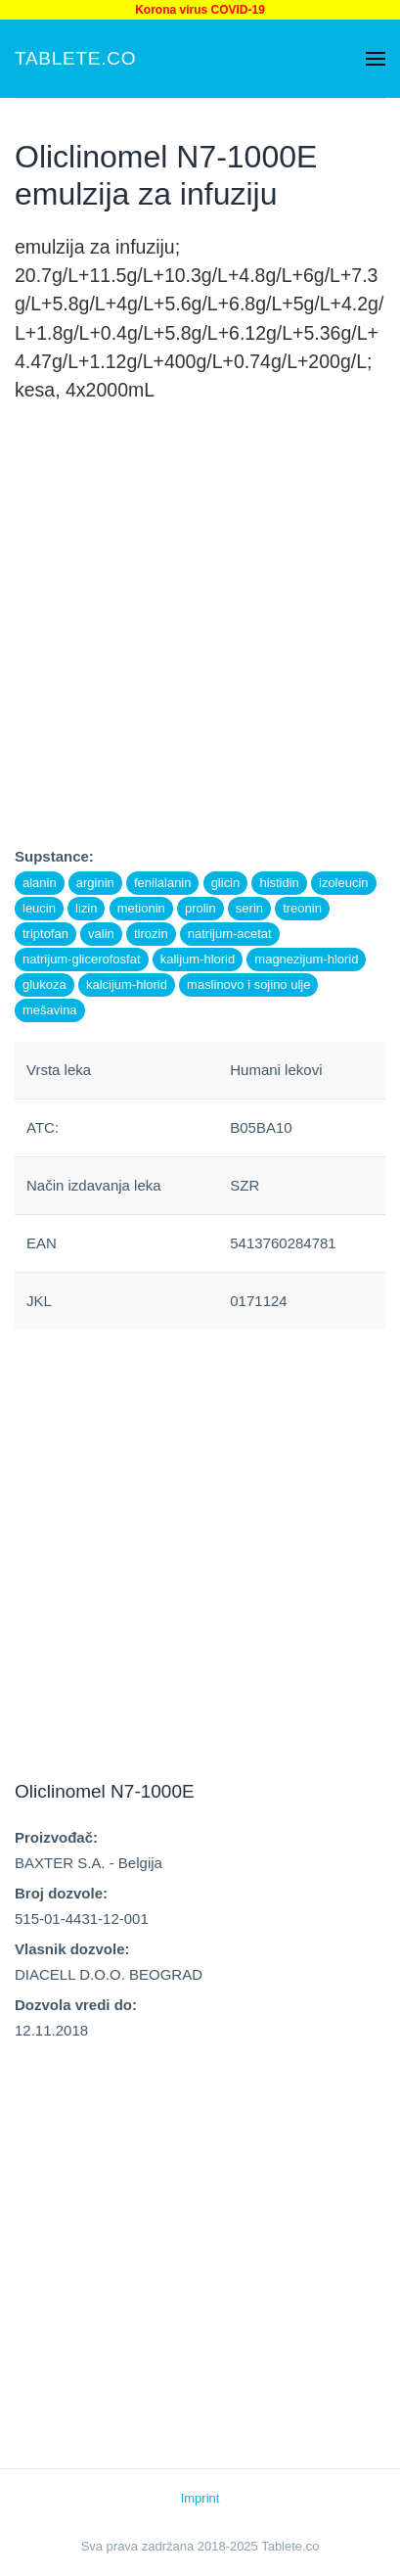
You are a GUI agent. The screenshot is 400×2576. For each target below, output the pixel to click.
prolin (200, 908)
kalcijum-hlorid (126, 984)
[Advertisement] (200, 644)
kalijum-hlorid (198, 959)
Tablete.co (75, 58)
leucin (39, 908)
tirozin (151, 933)
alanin (39, 882)
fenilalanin (162, 882)
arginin (95, 882)
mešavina (49, 1010)
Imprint (200, 2498)
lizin (86, 908)
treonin (302, 908)
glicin (226, 882)
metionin (141, 908)
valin (101, 933)
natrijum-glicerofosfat (81, 959)
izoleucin (344, 882)
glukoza (44, 984)
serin (249, 908)
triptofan (45, 933)
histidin (278, 882)
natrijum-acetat (230, 933)
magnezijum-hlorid (306, 959)
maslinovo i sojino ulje (248, 984)
